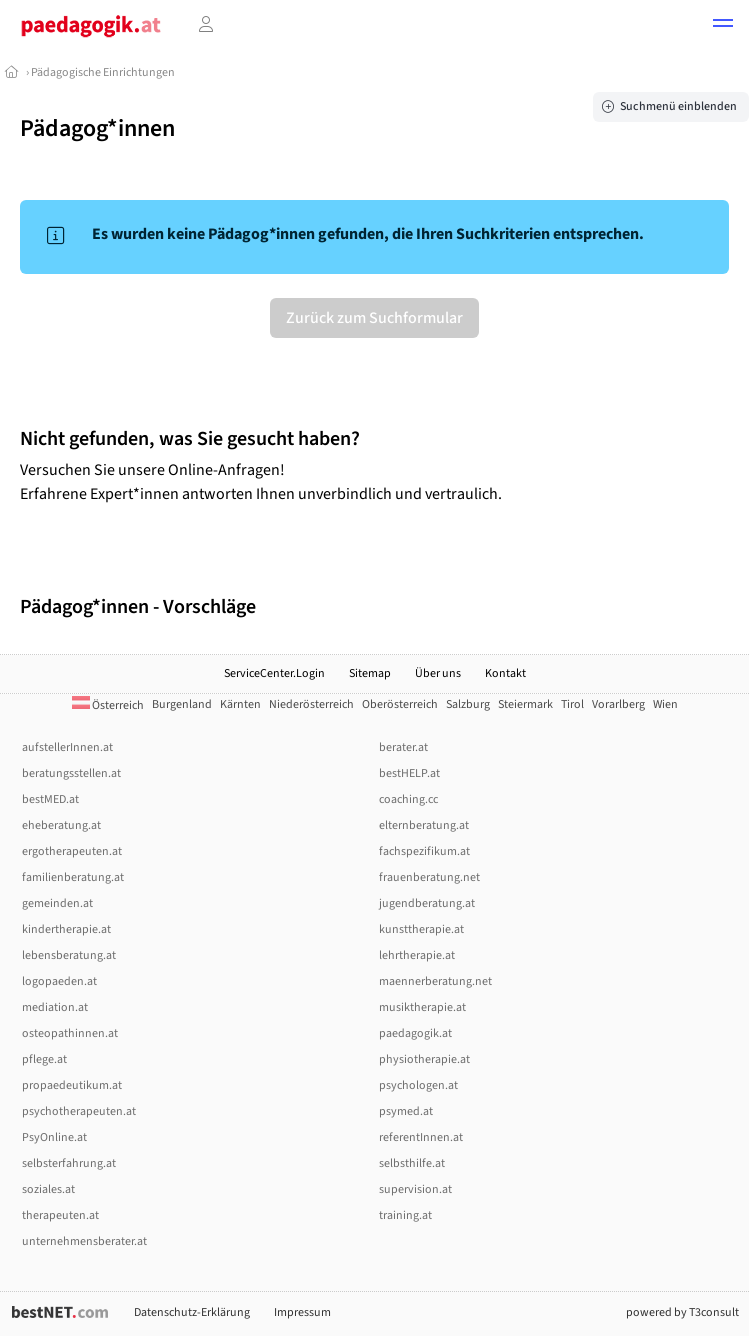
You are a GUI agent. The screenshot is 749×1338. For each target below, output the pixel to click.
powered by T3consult (682, 1312)
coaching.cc (408, 799)
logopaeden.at (59, 981)
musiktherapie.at (422, 1007)
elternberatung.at (424, 825)
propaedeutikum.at (72, 1085)
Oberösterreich (400, 704)
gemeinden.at (57, 903)
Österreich (108, 705)
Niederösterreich (311, 704)
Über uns (438, 673)
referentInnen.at (421, 1137)
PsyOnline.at (54, 1137)
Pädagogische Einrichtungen (103, 72)
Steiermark (525, 704)
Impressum (302, 1312)
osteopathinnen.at (70, 1033)
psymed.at (406, 1111)
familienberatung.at (73, 877)
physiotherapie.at (424, 1059)
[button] (723, 26)
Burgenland (182, 704)
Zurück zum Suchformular (374, 318)
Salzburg (468, 704)
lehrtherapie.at (417, 955)
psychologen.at (418, 1085)
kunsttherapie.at (421, 929)
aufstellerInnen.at (67, 747)
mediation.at (55, 1007)
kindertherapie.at (66, 929)
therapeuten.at (60, 1215)
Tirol (572, 704)
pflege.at (44, 1059)
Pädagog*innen (97, 128)
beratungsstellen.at (71, 773)
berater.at (403, 747)
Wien (665, 704)
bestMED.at (50, 799)
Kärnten (240, 704)
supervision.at (415, 1189)
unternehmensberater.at (84, 1241)
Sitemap (370, 673)
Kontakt (505, 673)
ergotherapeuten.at (72, 851)
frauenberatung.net (429, 877)
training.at (405, 1215)
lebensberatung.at (69, 955)
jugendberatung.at (427, 903)
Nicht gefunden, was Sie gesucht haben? (190, 439)
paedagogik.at (415, 1033)
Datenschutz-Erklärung (192, 1312)
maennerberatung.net (435, 981)
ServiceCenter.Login (274, 673)
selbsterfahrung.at (69, 1163)
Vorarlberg (618, 704)
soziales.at (48, 1189)
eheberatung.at (61, 825)
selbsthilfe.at (412, 1163)
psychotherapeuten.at (79, 1111)
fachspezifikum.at (424, 851)
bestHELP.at (409, 773)
